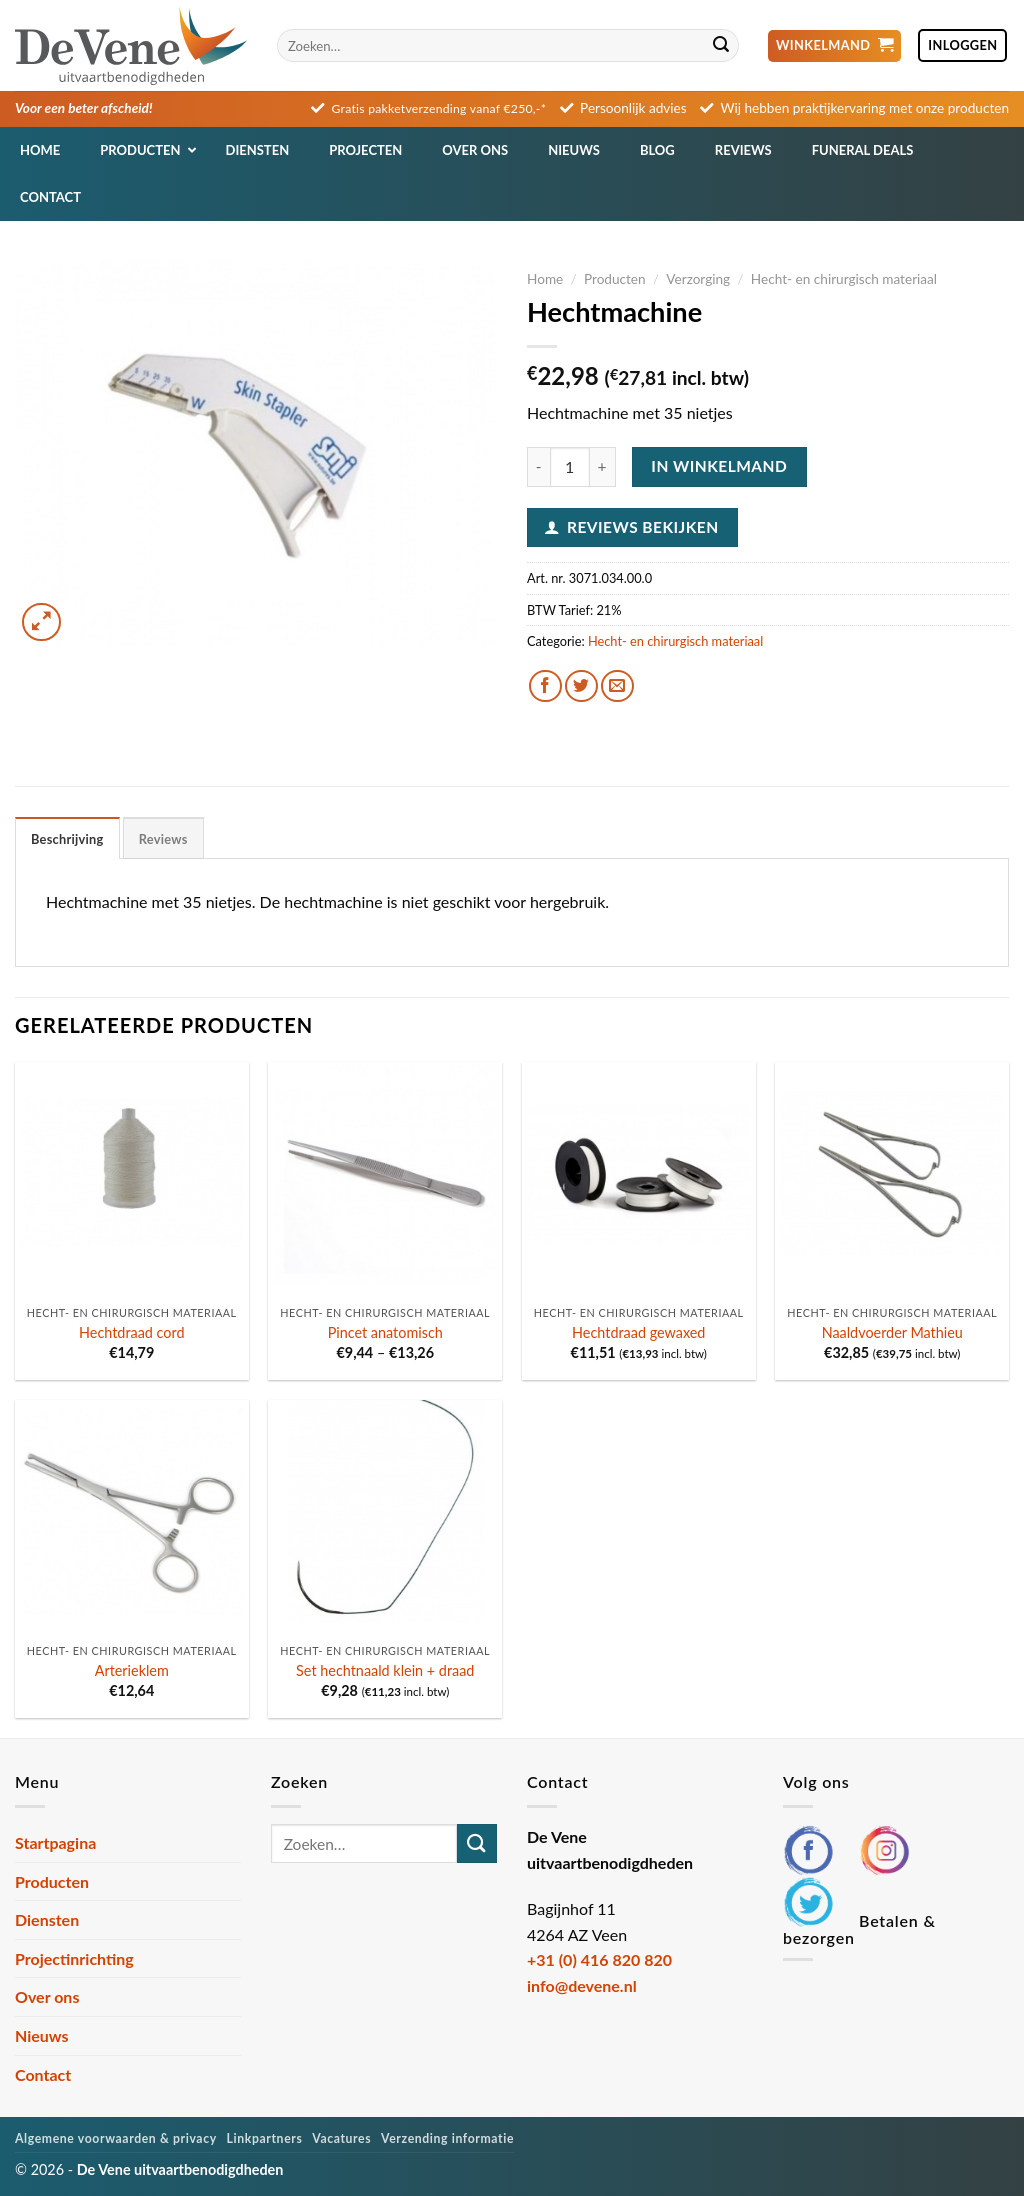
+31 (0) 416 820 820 (599, 1959)
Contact (43, 2074)
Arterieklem (132, 1670)
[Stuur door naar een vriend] (617, 686)
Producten (615, 279)
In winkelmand (719, 466)
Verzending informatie (447, 2138)
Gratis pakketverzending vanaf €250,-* (439, 108)
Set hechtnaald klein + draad (385, 1670)
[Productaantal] (570, 467)
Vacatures (341, 2138)
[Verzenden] (721, 46)
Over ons (47, 1996)
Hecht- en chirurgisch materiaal (844, 279)
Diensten (47, 1919)
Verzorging (698, 279)
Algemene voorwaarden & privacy (116, 2138)
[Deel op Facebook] (545, 686)
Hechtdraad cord (131, 1332)
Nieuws (42, 2035)
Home (545, 279)
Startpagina (55, 1842)
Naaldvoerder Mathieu (892, 1332)
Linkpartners (265, 2138)
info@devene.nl (582, 1985)
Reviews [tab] (163, 839)
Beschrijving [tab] (67, 839)
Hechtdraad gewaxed (638, 1332)
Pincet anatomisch (385, 1332)
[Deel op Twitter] (581, 686)
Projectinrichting (74, 1958)
